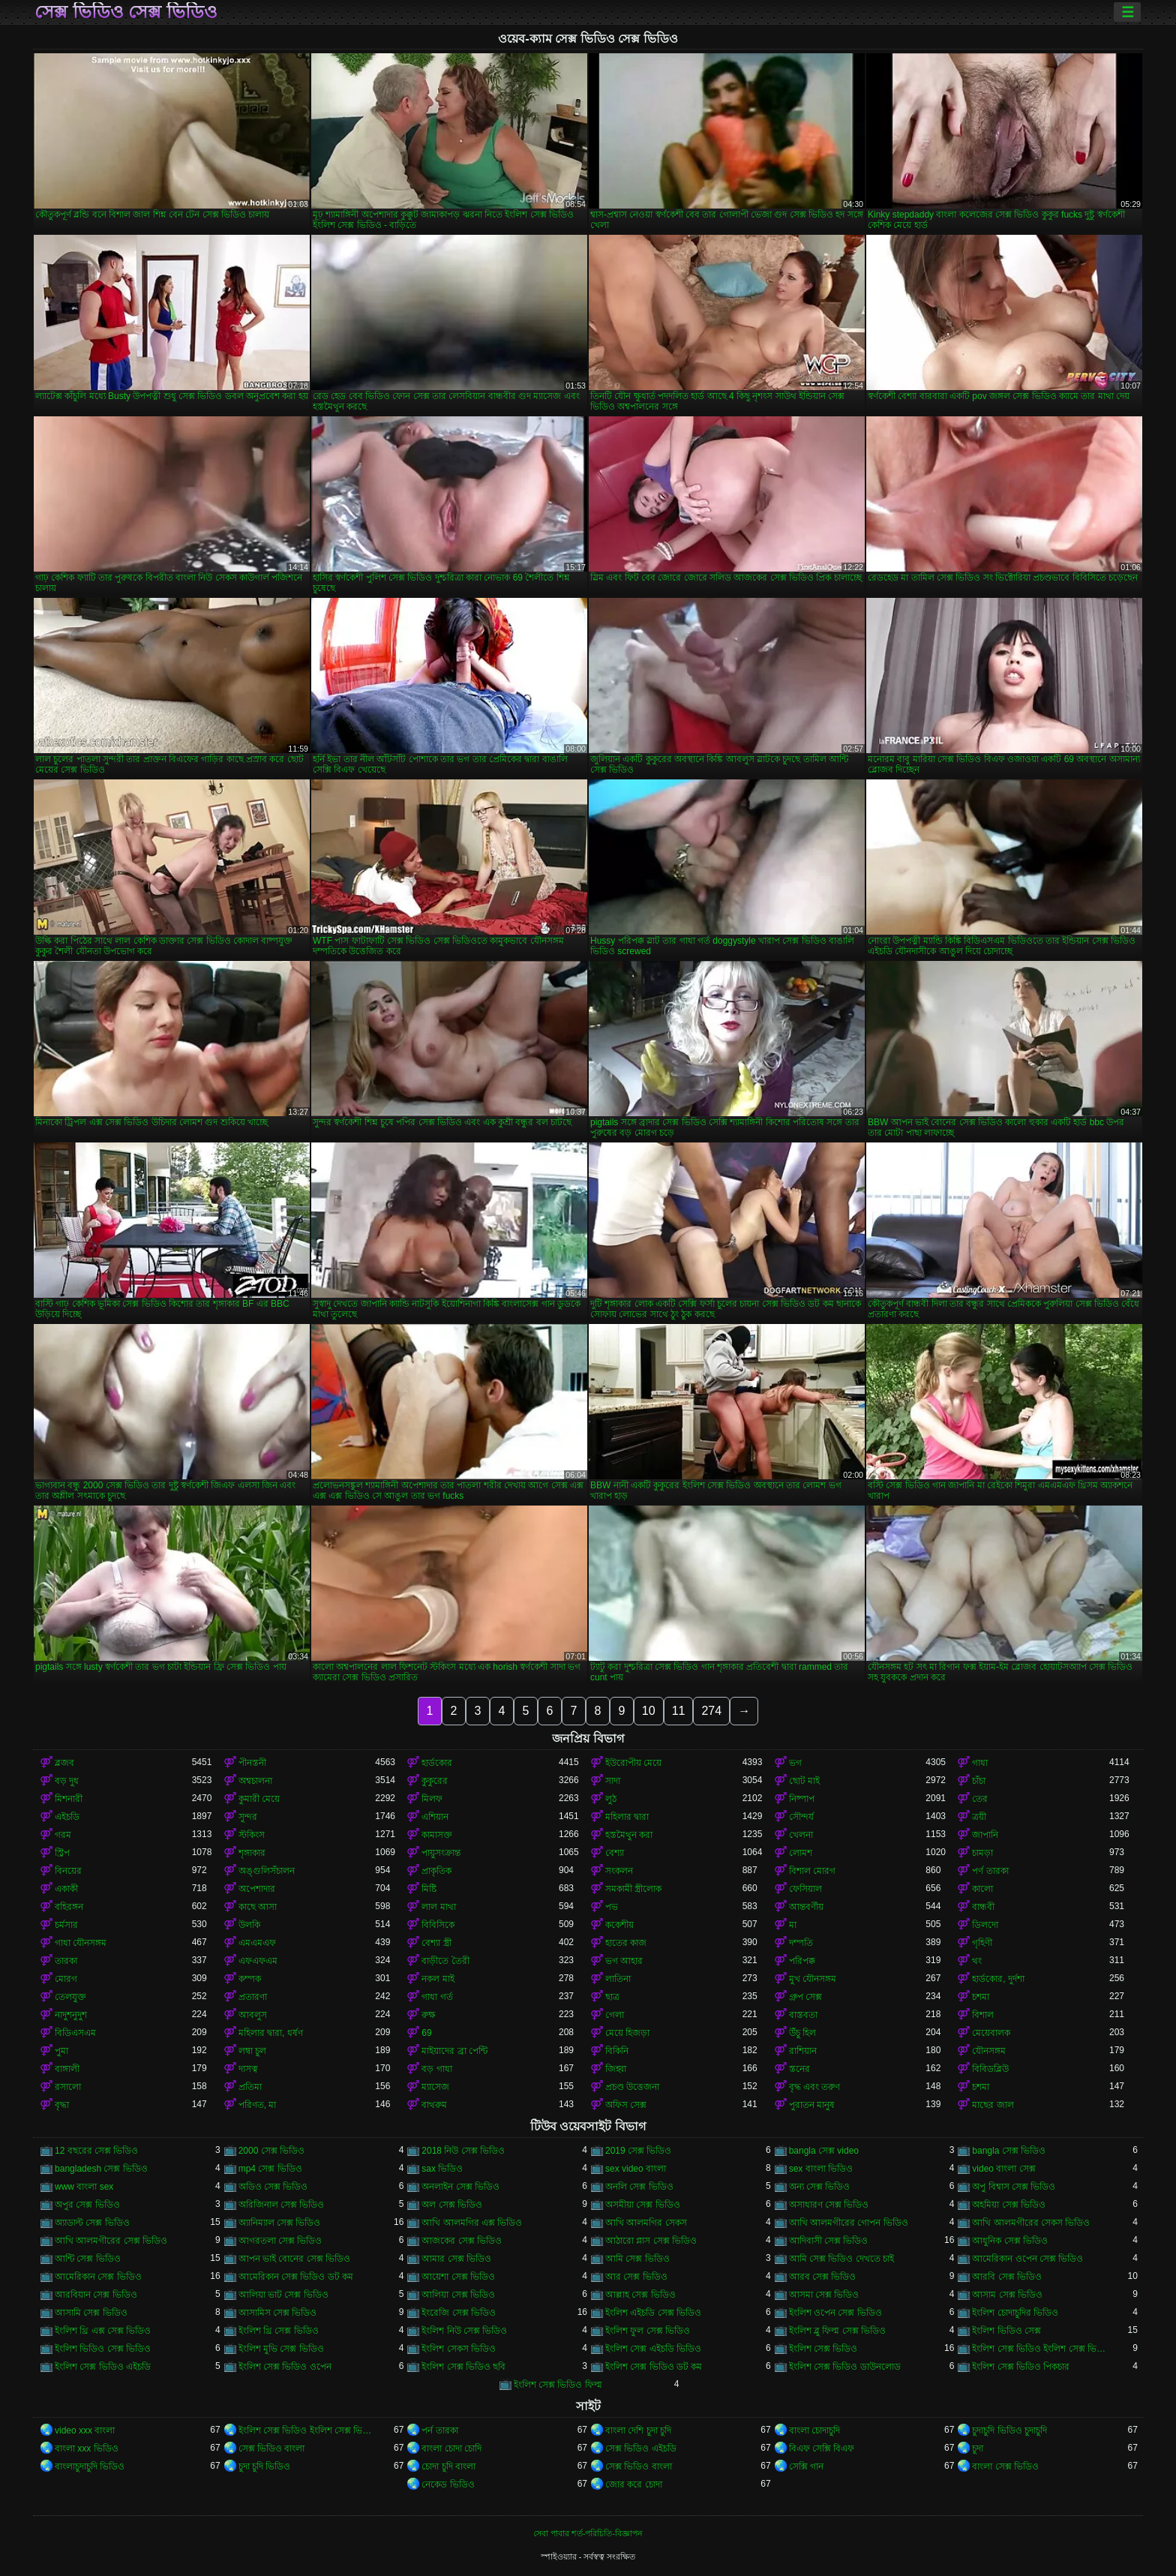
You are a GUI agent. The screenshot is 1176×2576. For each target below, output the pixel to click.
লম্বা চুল (252, 2051)
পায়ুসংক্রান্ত (441, 1853)
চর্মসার (66, 1925)
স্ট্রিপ (62, 1853)
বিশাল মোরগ (812, 1871)
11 (679, 1710)
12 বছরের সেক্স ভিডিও (96, 2150)
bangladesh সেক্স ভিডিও (101, 2168)
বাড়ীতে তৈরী (445, 1961)
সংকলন (619, 1871)
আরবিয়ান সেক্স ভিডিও (96, 2294)
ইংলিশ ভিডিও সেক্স (1006, 2330)
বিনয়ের (68, 1871)
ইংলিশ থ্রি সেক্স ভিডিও (278, 2330)
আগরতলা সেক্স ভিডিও (280, 2240)
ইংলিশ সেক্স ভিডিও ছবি (464, 2366)
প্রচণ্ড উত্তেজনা (632, 2087)
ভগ (795, 1763)
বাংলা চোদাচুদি (814, 2430)
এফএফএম (258, 1961)
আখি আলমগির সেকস (646, 2222)
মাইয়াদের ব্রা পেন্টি (455, 2051)
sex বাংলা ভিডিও (821, 2168)
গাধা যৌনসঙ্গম (80, 1943)
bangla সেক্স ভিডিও (1009, 2150)
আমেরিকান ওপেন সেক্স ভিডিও (1027, 2258)
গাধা (980, 1763)
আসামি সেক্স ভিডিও (91, 2312)
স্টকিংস (251, 1835)
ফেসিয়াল (805, 1889)
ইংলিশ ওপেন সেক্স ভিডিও (835, 2312)
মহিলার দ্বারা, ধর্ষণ (270, 2033)
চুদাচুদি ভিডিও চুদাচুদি (1009, 2430)
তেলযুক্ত (70, 1997)
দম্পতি (801, 1943)
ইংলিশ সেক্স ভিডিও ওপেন (285, 2366)
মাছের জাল (992, 2105)
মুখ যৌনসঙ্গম (812, 1979)
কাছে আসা (257, 1907)
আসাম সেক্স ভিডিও (1007, 2294)
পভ (611, 1907)
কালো (982, 1889)
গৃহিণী (982, 1943)
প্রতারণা (252, 1997)
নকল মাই (438, 1979)
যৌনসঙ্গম (989, 2051)
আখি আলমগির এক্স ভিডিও (472, 2222)
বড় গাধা (437, 2069)
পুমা (61, 2051)
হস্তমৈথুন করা (628, 1835)
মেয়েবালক (991, 2033)
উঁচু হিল (802, 2033)
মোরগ (66, 1979)
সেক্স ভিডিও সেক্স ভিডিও (126, 12)
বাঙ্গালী (67, 2069)
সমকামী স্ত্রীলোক (633, 1889)
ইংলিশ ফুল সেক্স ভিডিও (647, 2330)
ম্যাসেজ (435, 2087)
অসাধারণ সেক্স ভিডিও (829, 2204)
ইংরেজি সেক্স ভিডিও (459, 2312)
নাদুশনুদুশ (71, 2015)
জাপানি (985, 1835)
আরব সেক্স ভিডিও (822, 2276)
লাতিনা (618, 1979)
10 (649, 1710)
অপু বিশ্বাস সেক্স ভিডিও (1013, 2186)
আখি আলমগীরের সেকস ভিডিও (1031, 2222)
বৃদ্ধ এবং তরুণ (815, 2087)
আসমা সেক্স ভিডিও (824, 2294)
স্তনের (799, 2069)
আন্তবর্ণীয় (806, 1907)
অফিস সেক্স (625, 2105)
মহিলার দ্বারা (627, 1817)
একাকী (66, 1889)
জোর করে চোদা (633, 2484)
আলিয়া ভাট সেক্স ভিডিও (283, 2294)
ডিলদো (985, 1925)
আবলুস (252, 2015)
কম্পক (249, 1979)
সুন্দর (247, 1817)
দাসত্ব (248, 2069)
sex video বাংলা (635, 2168)
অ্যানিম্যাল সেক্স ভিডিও (279, 2222)
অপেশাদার (256, 1889)
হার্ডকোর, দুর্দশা (998, 1979)
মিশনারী (68, 1799)
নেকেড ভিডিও (448, 2484)
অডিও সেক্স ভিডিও (273, 2186)
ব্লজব (64, 1763)
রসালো (68, 2087)
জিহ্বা (615, 2069)
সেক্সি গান (806, 2466)
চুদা (977, 2448)
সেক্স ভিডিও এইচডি (640, 2448)
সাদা (612, 1781)
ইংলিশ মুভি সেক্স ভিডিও (281, 2348)
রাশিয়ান (803, 2051)
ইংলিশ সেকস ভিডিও (459, 2348)
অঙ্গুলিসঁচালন (266, 1871)
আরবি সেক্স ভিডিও (1007, 2276)
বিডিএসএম (75, 2033)
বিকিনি (616, 2051)
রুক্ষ (429, 2015)
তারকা (66, 1961)
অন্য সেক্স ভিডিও (819, 2186)
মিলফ (432, 1799)
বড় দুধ (67, 1781)
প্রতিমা (250, 2087)
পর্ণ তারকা (990, 1871)
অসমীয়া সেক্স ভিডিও (642, 2204)
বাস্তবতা (803, 2015)
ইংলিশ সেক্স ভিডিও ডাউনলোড (845, 2366)
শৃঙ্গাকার (252, 1853)
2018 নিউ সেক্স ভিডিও (463, 2150)
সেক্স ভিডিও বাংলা (271, 2448)
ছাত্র (612, 1997)
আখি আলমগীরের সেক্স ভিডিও (111, 2240)
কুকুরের (435, 1781)
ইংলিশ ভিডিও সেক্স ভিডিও (103, 2348)
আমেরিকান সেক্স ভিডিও (98, 2276)
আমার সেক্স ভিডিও (456, 2258)
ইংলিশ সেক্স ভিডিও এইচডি (103, 2366)
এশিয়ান (435, 1817)
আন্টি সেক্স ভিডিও (88, 2258)
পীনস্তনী (252, 1763)
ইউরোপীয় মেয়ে (633, 1763)
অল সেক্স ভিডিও (452, 2204)
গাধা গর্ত (437, 1997)
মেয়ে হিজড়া (627, 2033)
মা (792, 1925)
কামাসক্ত (437, 1835)
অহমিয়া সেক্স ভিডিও (1009, 2204)
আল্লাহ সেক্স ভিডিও (640, 2294)
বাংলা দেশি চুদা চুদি (638, 2430)
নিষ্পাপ (801, 1799)
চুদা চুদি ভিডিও (264, 2466)
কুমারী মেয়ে (259, 1799)
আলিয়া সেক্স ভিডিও (458, 2294)
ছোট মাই (804, 1781)
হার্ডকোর (437, 1763)
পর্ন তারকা (440, 2430)
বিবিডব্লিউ (990, 2069)
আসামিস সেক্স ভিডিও (277, 2312)
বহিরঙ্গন (69, 1907)
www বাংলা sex (84, 2186)
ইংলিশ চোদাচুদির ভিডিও (1015, 2312)
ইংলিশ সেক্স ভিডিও (823, 2348)
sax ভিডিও (442, 2168)
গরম (63, 1835)
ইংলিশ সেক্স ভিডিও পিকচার (1021, 2366)
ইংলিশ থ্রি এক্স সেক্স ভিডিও (103, 2330)
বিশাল (983, 2015)
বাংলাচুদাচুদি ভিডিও (89, 2466)
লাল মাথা (438, 1907)
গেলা (614, 2015)
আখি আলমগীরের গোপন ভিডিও (848, 2222)
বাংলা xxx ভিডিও (86, 2448)
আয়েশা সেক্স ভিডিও (458, 2276)
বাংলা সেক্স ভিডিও (1005, 2466)
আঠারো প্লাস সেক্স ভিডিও (651, 2240)
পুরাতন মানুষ (812, 2105)
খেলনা (801, 1835)
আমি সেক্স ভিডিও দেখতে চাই (841, 2258)
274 (711, 1710)
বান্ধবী (983, 1907)
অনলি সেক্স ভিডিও (639, 2186)
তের (980, 1799)
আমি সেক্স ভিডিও (637, 2258)
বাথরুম (434, 2105)
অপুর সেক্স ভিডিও (87, 2204)
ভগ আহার (624, 1961)
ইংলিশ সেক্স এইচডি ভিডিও (653, 2348)
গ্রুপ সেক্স (805, 1997)
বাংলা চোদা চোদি (452, 2448)
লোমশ (800, 1853)
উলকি (249, 1925)
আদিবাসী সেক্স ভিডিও (828, 2240)
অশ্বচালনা (255, 1781)
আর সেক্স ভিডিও (636, 2276)
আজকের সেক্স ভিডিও (462, 2240)
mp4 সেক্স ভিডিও (270, 2168)
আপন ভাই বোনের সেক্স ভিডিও (294, 2258)
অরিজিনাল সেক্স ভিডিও (281, 2204)
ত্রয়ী (979, 1817)
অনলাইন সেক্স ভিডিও (461, 2186)
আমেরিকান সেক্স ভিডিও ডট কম (295, 2276)
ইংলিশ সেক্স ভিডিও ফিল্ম (558, 2384)
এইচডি (67, 1817)
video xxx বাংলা (85, 2430)
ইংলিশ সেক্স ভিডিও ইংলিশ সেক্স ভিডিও (1040, 2348)
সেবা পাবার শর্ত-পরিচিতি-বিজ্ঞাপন (588, 2533)
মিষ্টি (429, 1889)
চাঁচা (979, 1781)
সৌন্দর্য (801, 1817)
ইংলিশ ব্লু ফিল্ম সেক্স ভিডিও (837, 2330)
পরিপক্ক (802, 1961)
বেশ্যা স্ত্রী (436, 1943)
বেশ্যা (614, 1853)
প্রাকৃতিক (437, 1871)
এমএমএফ (257, 1943)
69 (426, 2033)
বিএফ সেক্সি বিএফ (822, 2448)
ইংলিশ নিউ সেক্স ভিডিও (464, 2330)
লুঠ (610, 1799)
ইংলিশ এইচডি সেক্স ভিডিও (653, 2312)
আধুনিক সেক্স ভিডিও (1010, 2240)
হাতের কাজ (625, 1943)
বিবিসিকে (438, 1925)
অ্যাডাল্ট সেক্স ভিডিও (92, 2222)
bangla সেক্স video (824, 2150)
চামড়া (982, 1853)
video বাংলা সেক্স (1003, 2168)
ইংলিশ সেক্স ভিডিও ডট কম (653, 2366)
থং (977, 1961)
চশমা (980, 1997)
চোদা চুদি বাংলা (449, 2466)
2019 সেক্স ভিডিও (638, 2150)
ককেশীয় (619, 1925)
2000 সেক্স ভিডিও (271, 2150)
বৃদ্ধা (62, 2105)
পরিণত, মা (257, 2105)
